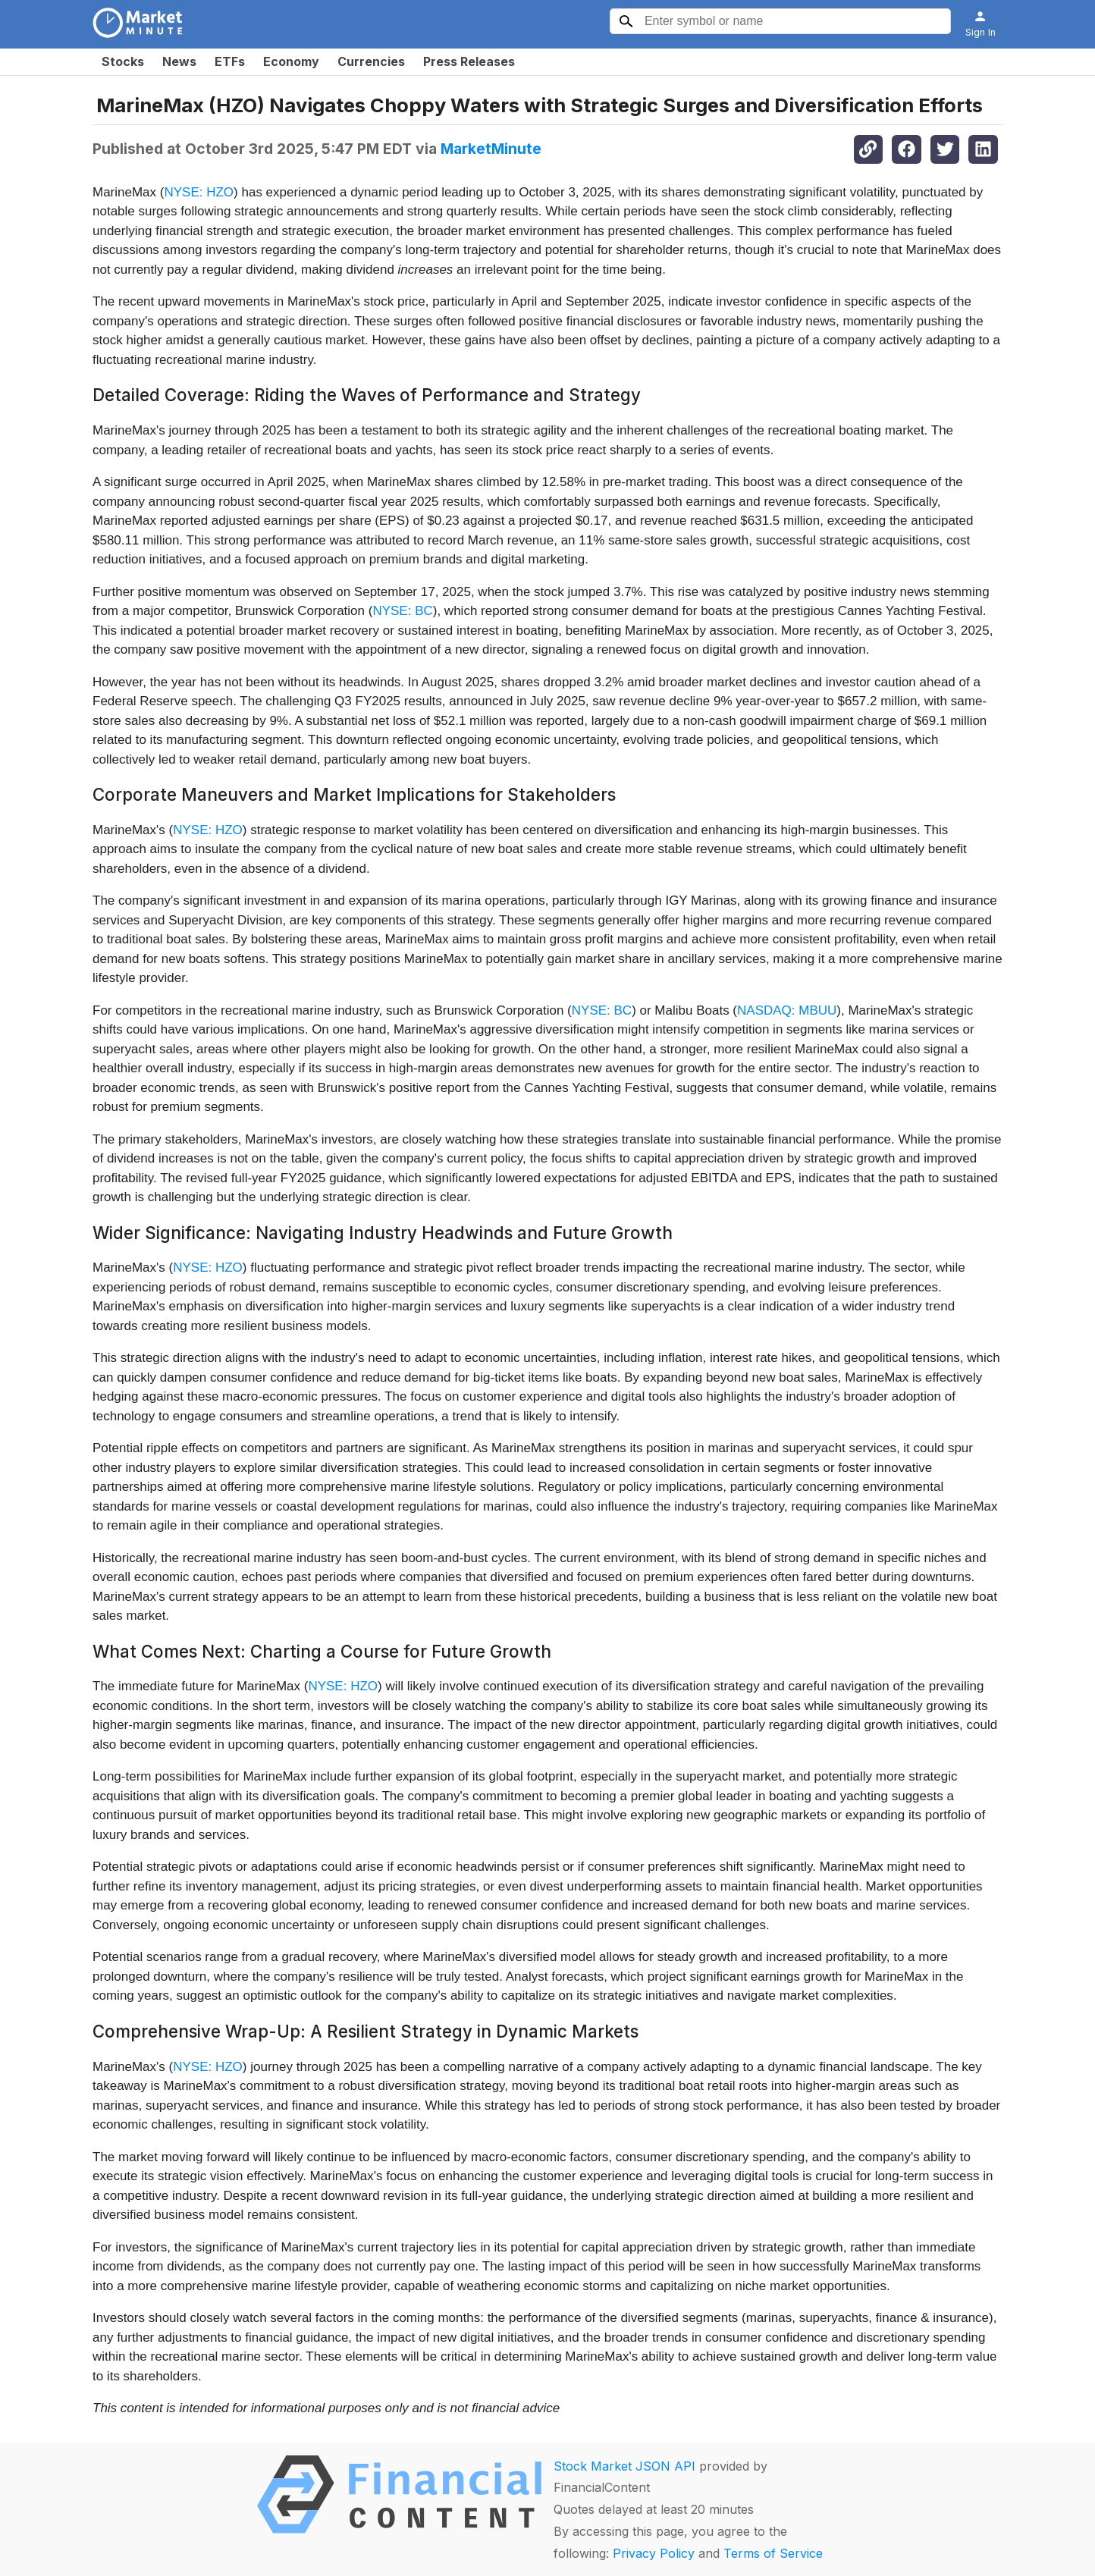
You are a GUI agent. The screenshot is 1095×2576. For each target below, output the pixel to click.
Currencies (371, 61)
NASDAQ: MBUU (786, 1010)
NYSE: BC (402, 611)
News (179, 61)
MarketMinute (491, 149)
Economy (291, 61)
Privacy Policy (654, 2553)
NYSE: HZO (199, 192)
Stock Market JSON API (624, 2466)
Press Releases (469, 61)
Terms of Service (773, 2553)
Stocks (123, 61)
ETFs (230, 61)
